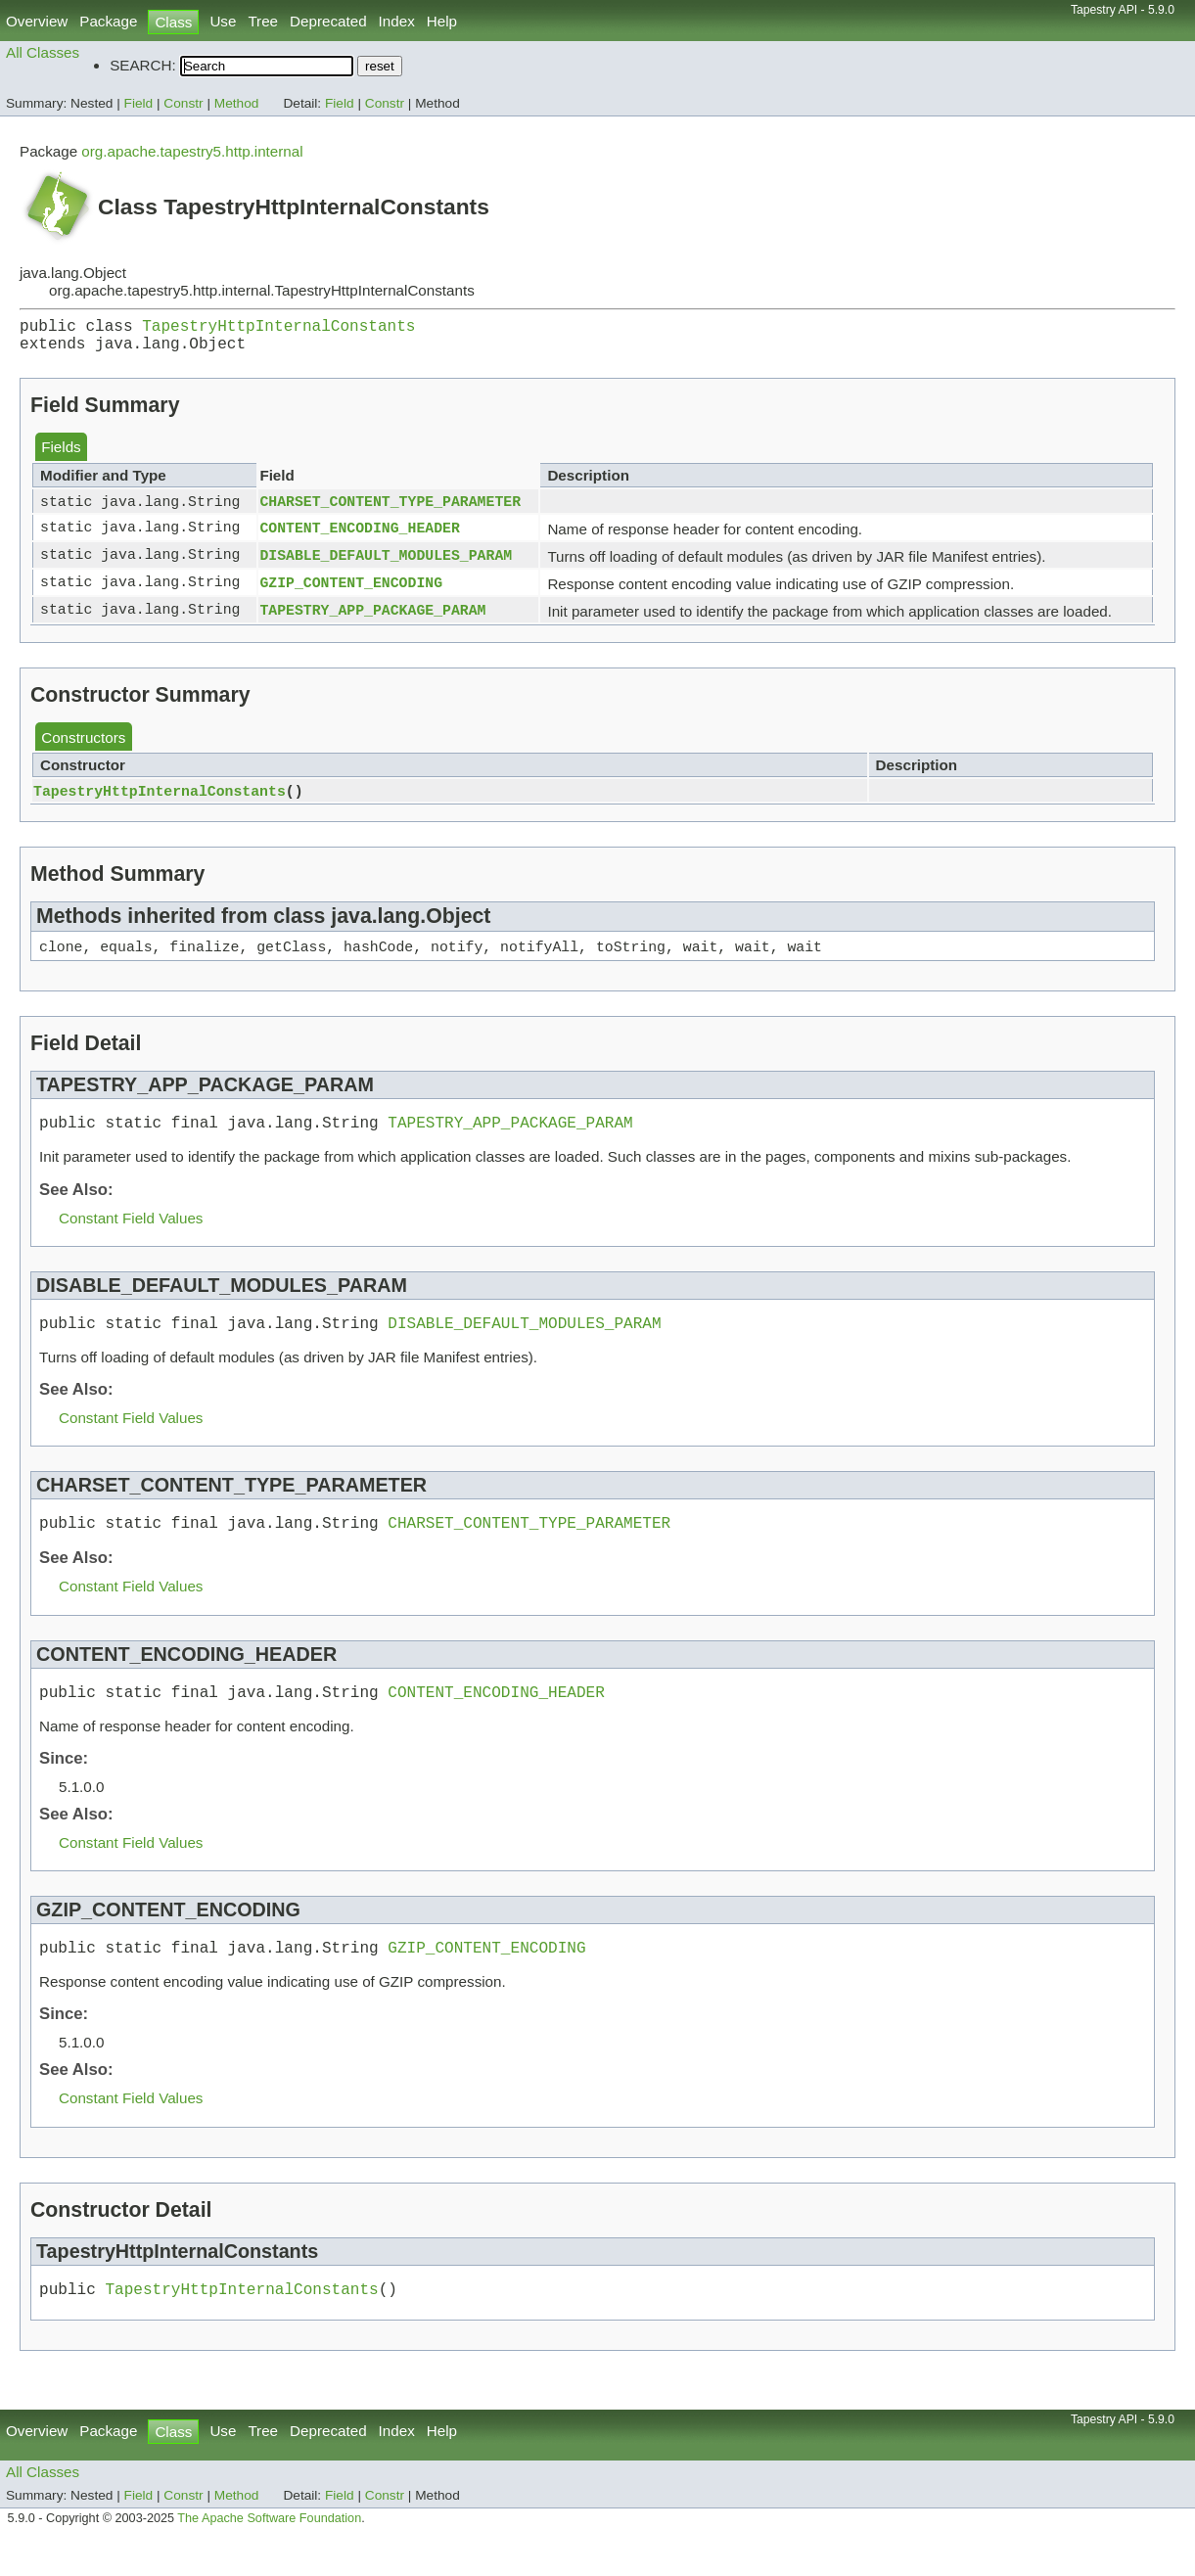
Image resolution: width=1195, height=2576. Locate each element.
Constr (183, 103)
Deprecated (328, 21)
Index (397, 21)
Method (236, 103)
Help (442, 21)
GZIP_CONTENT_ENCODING (350, 592)
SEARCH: (143, 65)
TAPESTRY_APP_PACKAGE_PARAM (372, 619)
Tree (263, 21)
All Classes (42, 52)
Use (222, 21)
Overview (37, 21)
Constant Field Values (131, 1233)
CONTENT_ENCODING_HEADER (359, 537)
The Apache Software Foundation (269, 2553)
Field (139, 103)
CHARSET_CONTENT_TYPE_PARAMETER (390, 510)
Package (108, 21)
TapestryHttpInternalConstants (278, 329)
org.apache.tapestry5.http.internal (191, 151)
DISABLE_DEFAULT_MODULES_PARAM (385, 565)
